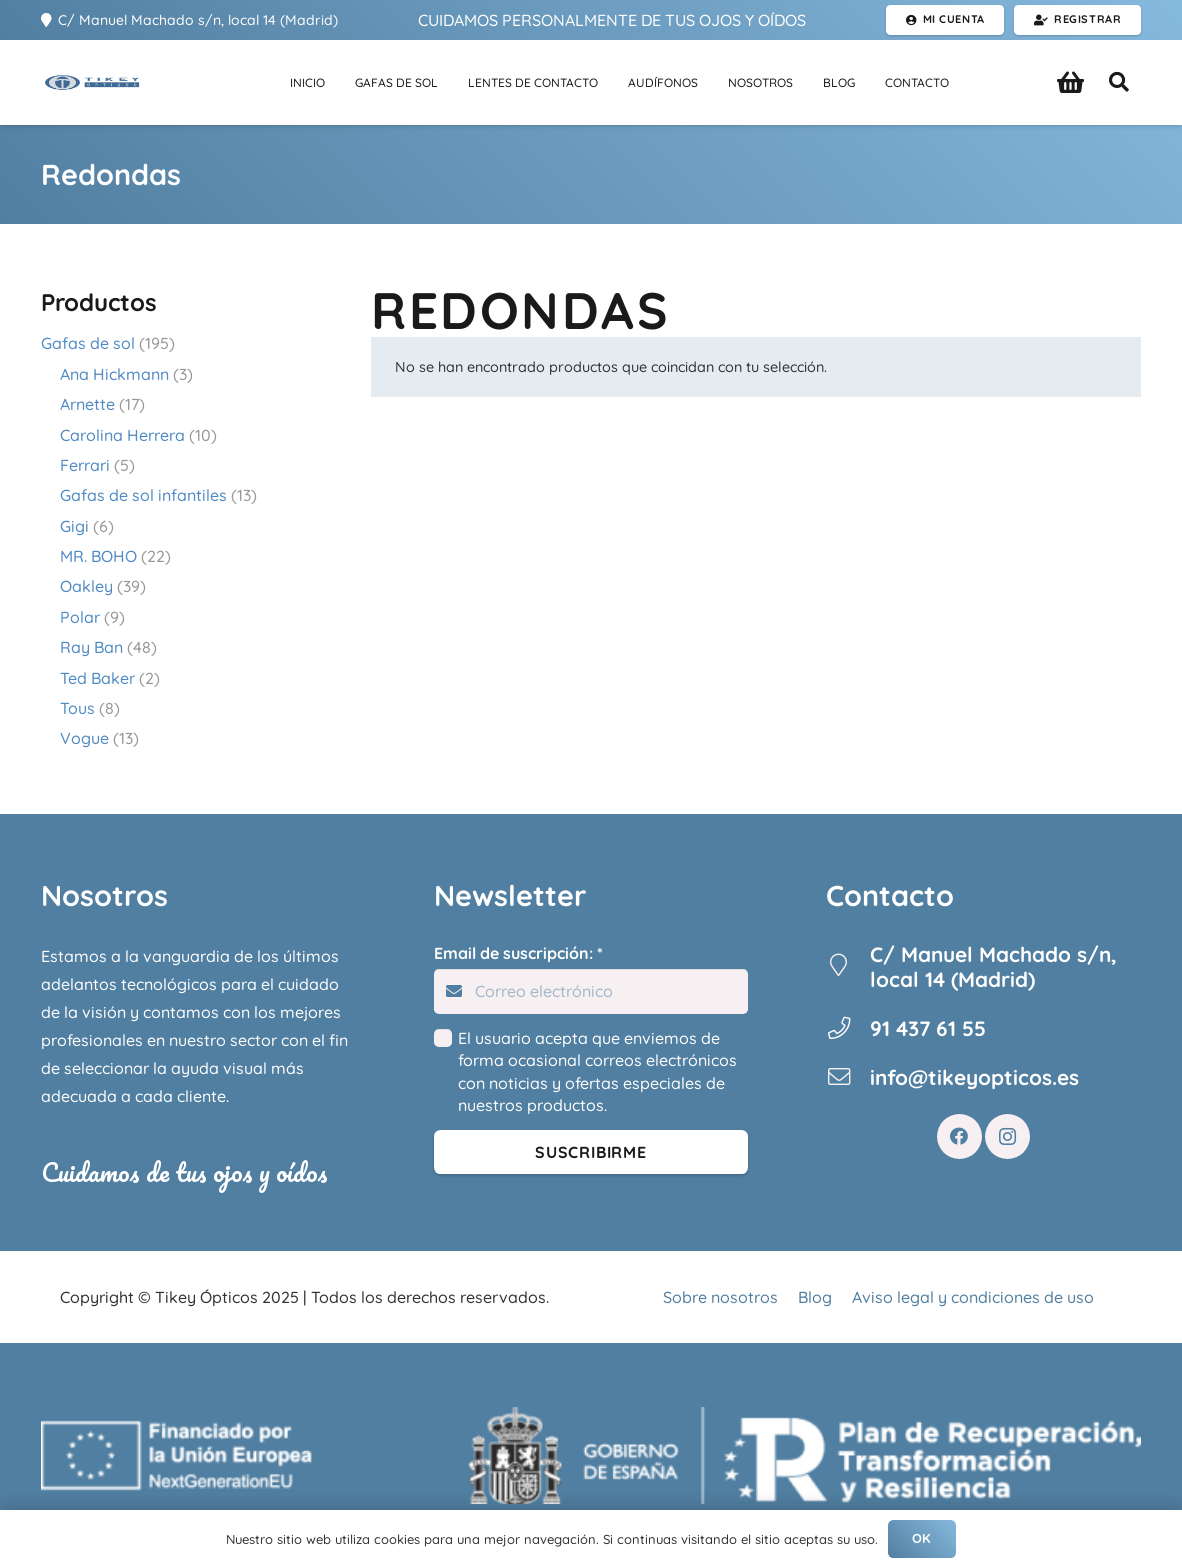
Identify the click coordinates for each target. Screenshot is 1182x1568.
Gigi (74, 526)
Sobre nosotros (720, 1297)
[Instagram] (1007, 1136)
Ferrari (85, 465)
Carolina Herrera (122, 435)
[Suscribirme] (591, 1152)
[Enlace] (81, 83)
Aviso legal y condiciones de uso (973, 1297)
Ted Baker (97, 678)
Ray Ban (91, 647)
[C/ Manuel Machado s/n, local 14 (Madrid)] (848, 967)
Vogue (84, 738)
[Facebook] (959, 1136)
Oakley (86, 586)
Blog (815, 1297)
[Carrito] (1070, 82)
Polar (80, 617)
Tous (77, 708)
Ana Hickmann (114, 374)
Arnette (87, 404)
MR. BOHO (98, 556)
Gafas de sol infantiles (143, 495)
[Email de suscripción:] (591, 991)
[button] (1119, 82)
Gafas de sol (88, 343)
